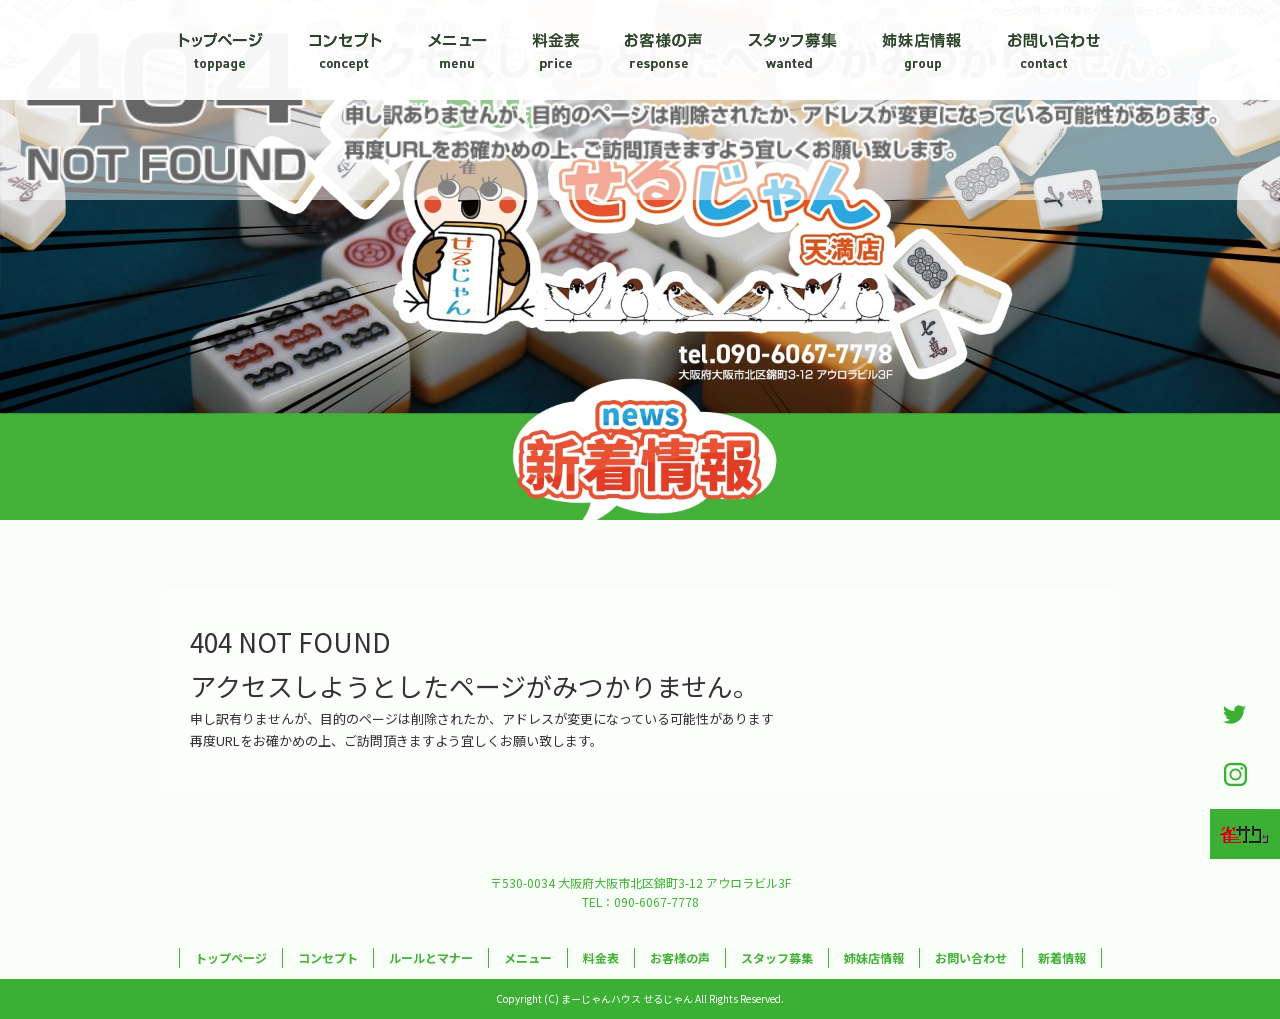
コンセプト (345, 50)
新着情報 (1062, 957)
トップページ (225, 50)
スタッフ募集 (790, 50)
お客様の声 (665, 50)
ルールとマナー (431, 957)
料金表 (560, 50)
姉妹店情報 (920, 50)
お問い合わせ (1050, 50)
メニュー (455, 50)
